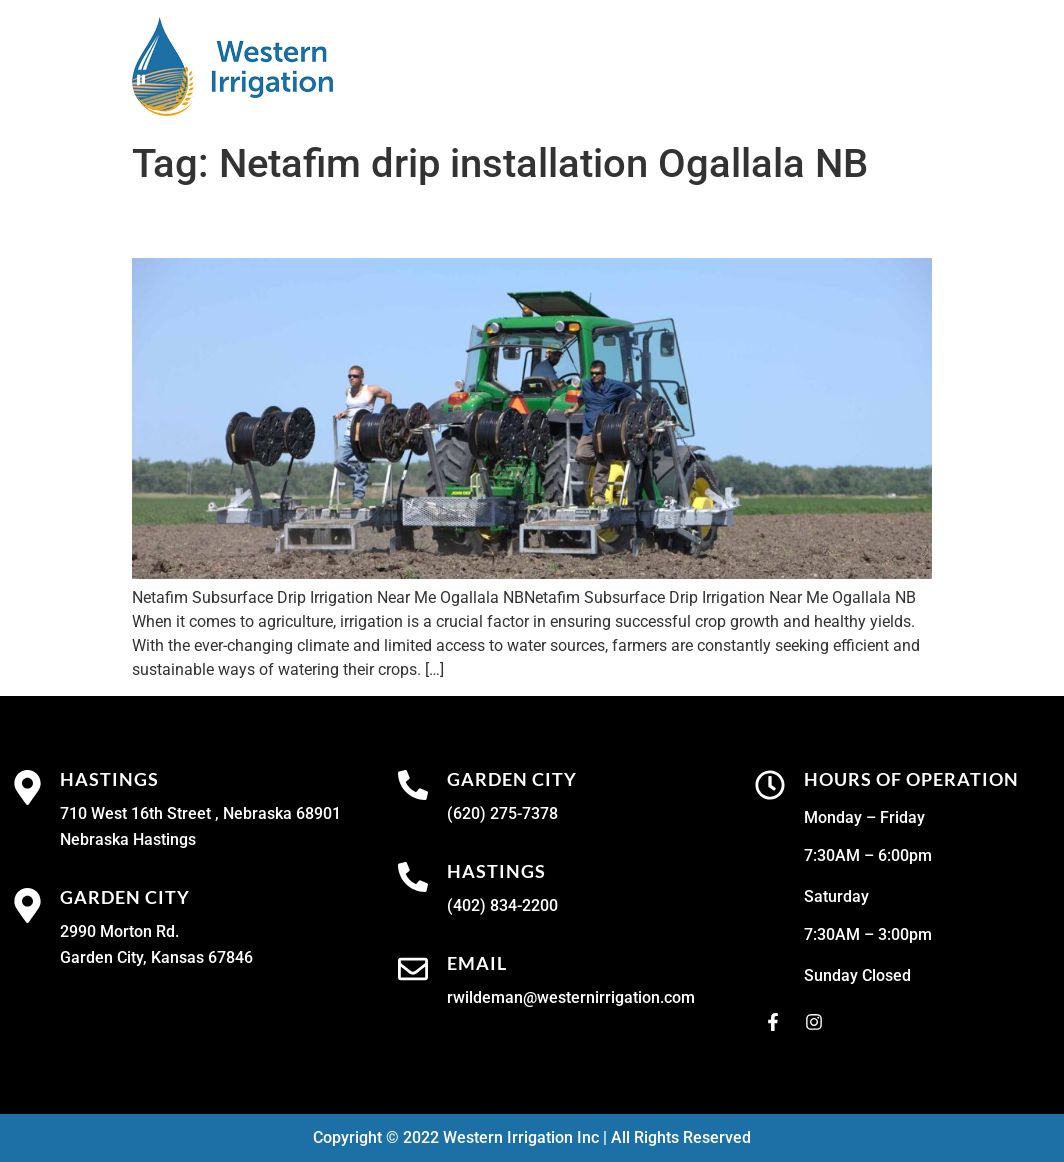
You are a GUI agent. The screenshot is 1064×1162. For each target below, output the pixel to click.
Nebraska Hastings (128, 839)
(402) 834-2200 (502, 905)
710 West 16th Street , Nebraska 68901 (200, 813)
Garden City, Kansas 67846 (156, 957)
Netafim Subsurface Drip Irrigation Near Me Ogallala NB (527, 223)
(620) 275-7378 (502, 813)
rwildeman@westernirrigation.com (571, 997)
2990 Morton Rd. (119, 931)
